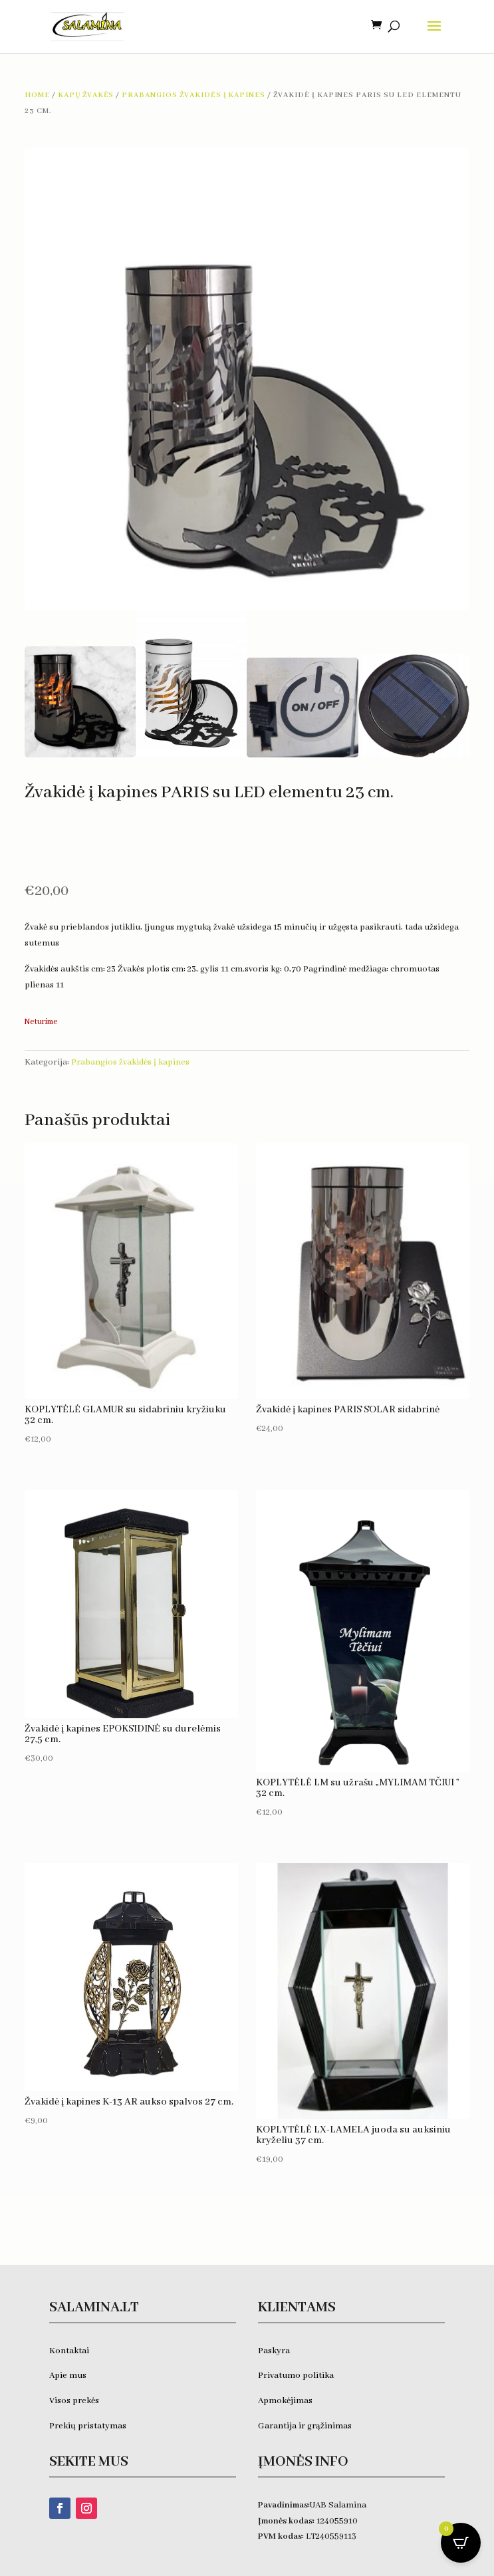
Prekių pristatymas (88, 2426)
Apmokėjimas (285, 2400)
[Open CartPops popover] (461, 2543)
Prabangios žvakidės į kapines (193, 95)
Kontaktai (69, 2351)
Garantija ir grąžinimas (305, 2426)
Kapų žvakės (86, 95)
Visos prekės (74, 2400)
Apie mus (67, 2375)
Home (37, 95)
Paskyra (274, 2351)
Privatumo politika (296, 2375)
